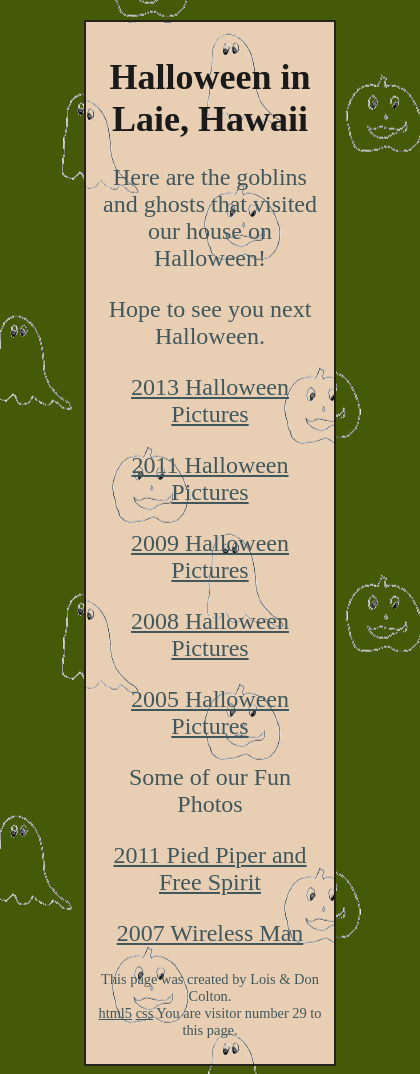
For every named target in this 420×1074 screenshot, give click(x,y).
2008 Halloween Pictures (210, 634)
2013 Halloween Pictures (210, 400)
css (145, 1013)
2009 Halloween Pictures (210, 556)
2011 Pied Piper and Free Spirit (209, 868)
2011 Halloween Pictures (209, 478)
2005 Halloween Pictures (210, 712)
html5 (115, 1013)
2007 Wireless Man (210, 933)
